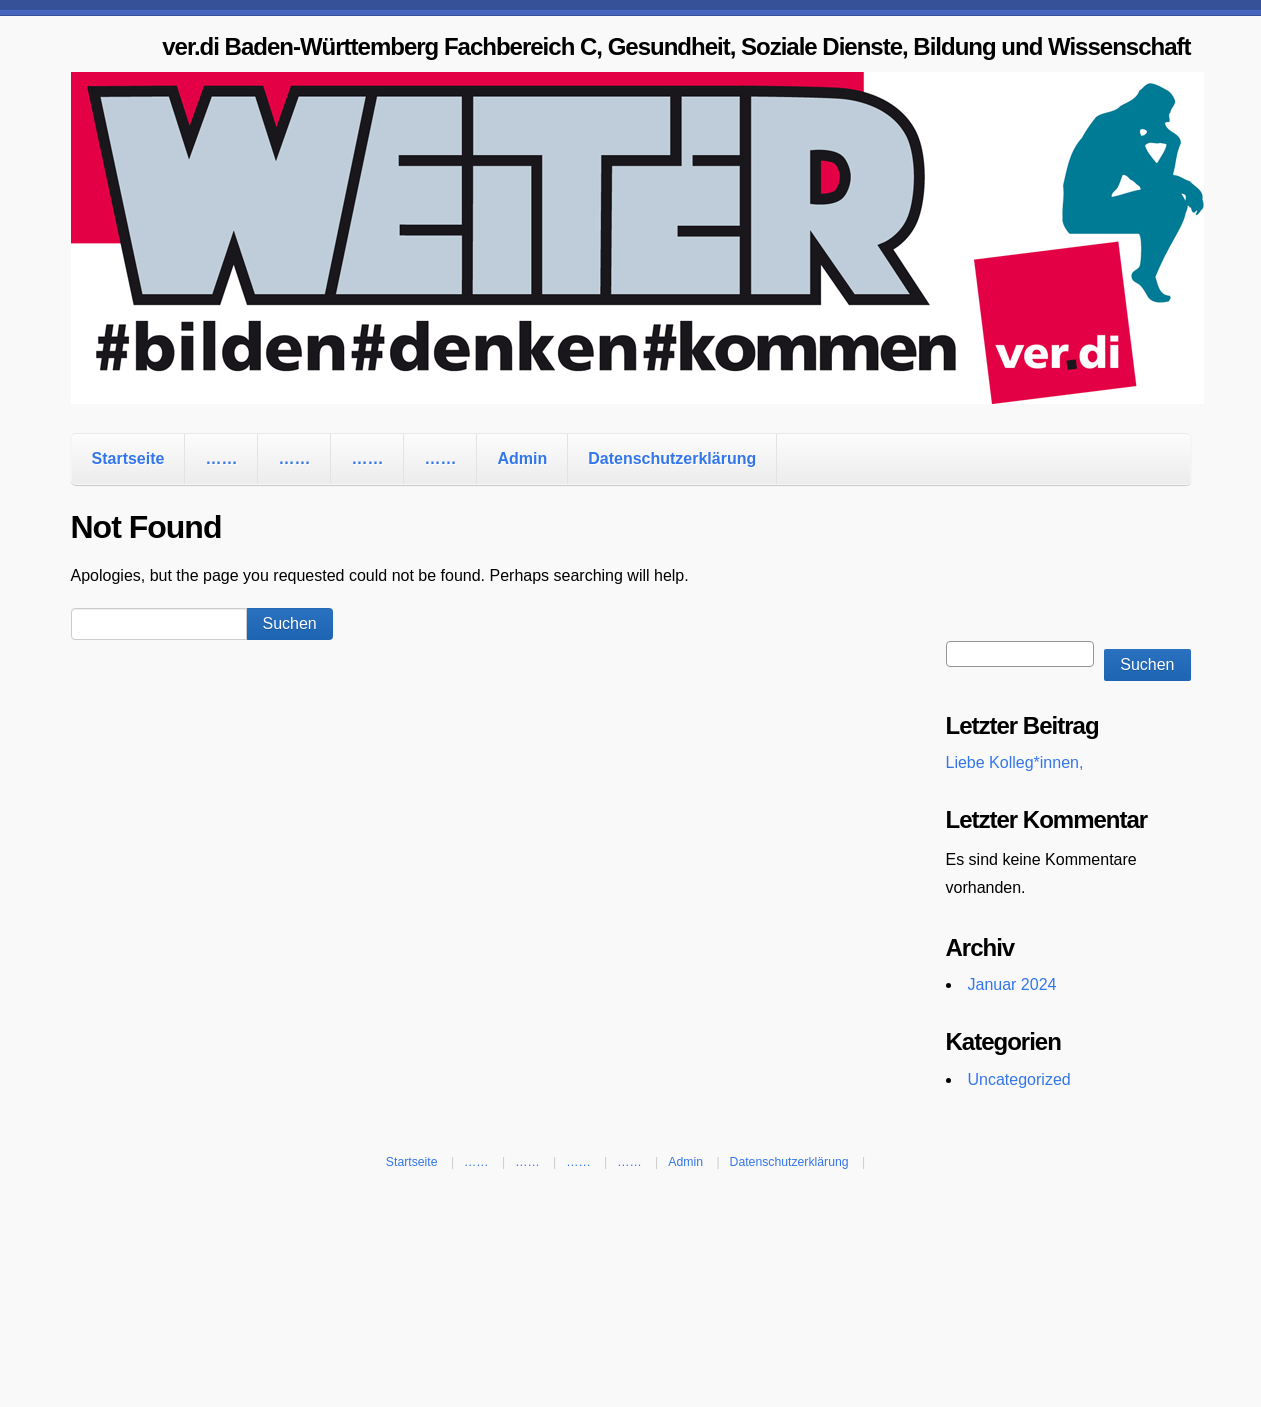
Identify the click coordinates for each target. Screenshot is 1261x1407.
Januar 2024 (1012, 984)
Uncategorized (1019, 1079)
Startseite (128, 458)
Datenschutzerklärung (672, 458)
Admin (522, 458)
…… (221, 458)
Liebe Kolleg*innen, (1015, 762)
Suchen (1147, 664)
